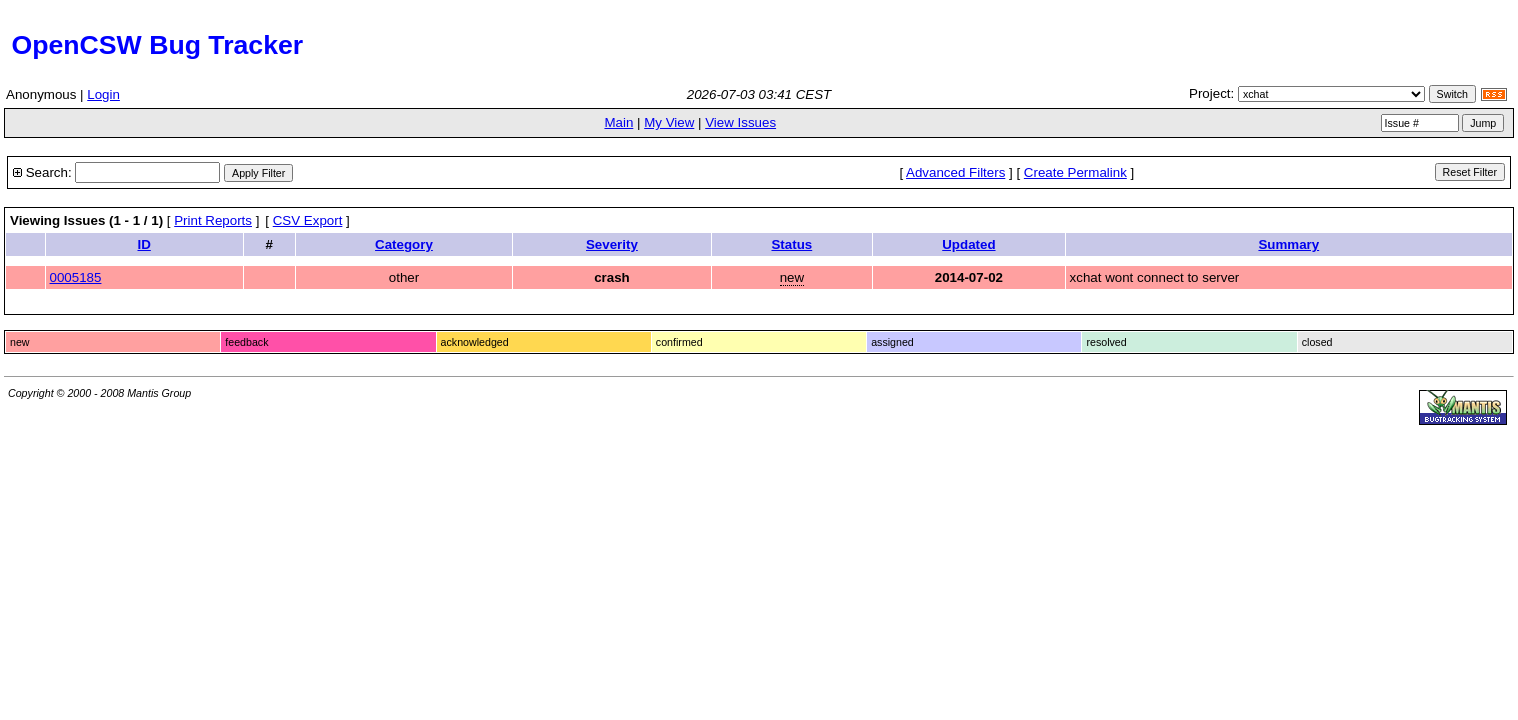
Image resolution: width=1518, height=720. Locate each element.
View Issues (740, 122)
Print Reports (213, 220)
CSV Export (308, 220)
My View (669, 122)
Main (618, 122)
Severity (612, 244)
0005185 (76, 277)
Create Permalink (1075, 172)
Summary (1288, 244)
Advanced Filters (955, 172)
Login (103, 94)
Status (791, 244)
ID (144, 244)
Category (404, 244)
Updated (968, 244)
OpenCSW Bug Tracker (153, 45)
